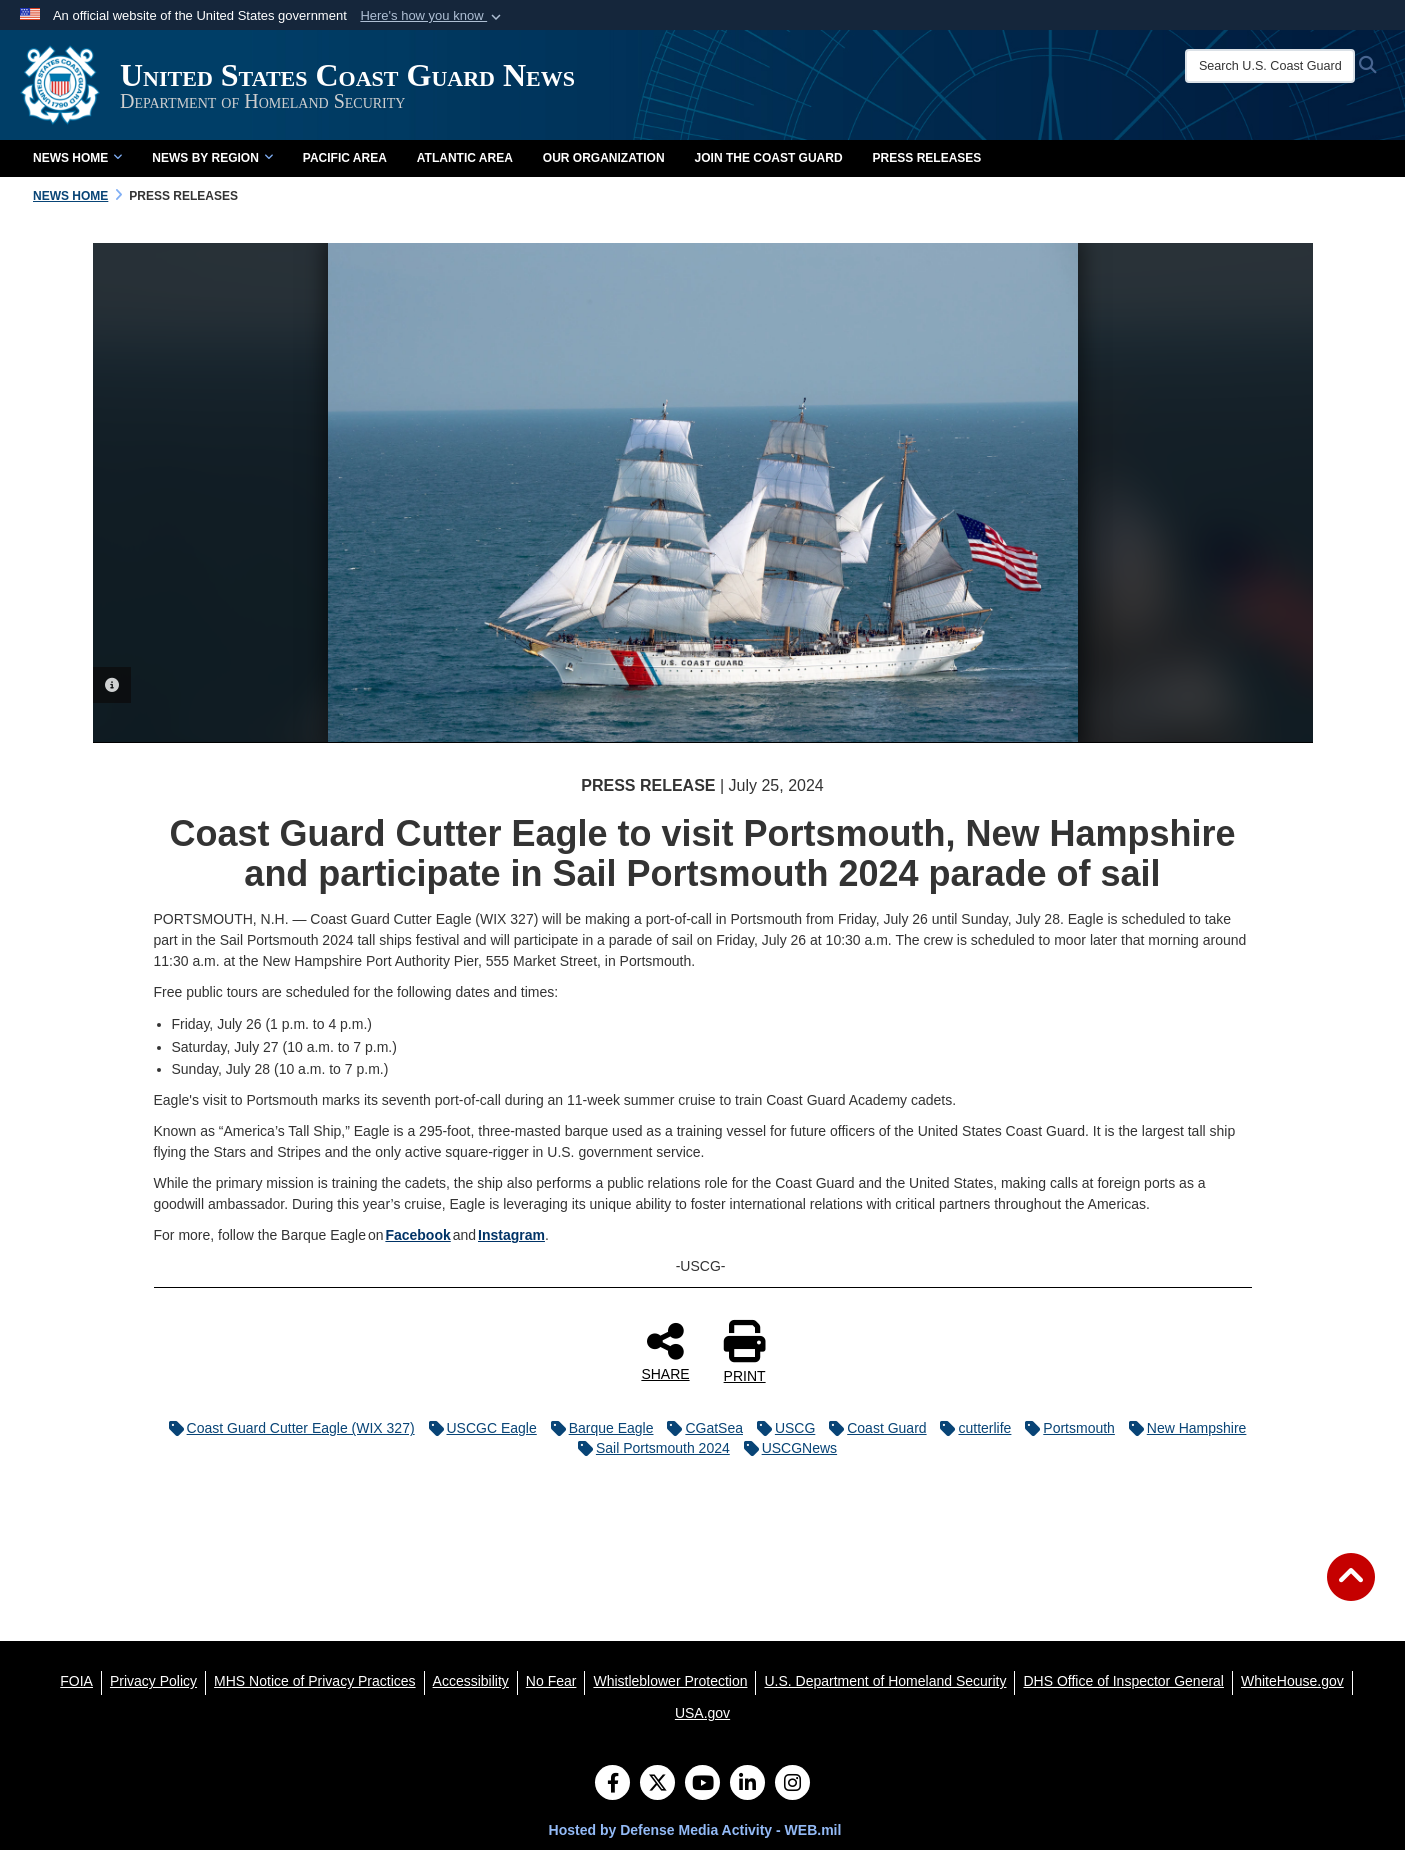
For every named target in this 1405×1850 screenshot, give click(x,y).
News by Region (212, 158)
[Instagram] (792, 1785)
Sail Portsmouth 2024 (649, 1448)
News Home (77, 158)
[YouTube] (702, 1785)
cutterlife (970, 1428)
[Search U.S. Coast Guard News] (1270, 66)
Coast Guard (872, 1428)
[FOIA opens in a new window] (76, 1681)
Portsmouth (1065, 1428)
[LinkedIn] (747, 1785)
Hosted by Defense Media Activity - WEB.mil (695, 1830)
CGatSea (700, 1428)
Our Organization (604, 158)
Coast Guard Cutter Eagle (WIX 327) (287, 1428)
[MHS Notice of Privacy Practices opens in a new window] (315, 1681)
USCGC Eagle (478, 1428)
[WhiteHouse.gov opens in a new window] (1292, 1681)
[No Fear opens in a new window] (551, 1681)
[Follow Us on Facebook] (612, 1785)
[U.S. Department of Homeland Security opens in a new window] (885, 1681)
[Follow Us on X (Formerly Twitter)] (657, 1785)
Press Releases (927, 158)
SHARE (665, 1351)
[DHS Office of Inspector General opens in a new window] (1123, 1681)
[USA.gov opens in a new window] (702, 1713)
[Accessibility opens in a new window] (471, 1681)
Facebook (417, 1235)
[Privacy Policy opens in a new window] (153, 1681)
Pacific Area (345, 158)
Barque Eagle (597, 1428)
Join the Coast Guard (769, 158)
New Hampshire (1183, 1428)
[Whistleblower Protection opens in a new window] (670, 1681)
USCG (781, 1428)
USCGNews (785, 1448)
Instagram (511, 1235)
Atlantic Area (465, 158)
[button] (432, 16)
